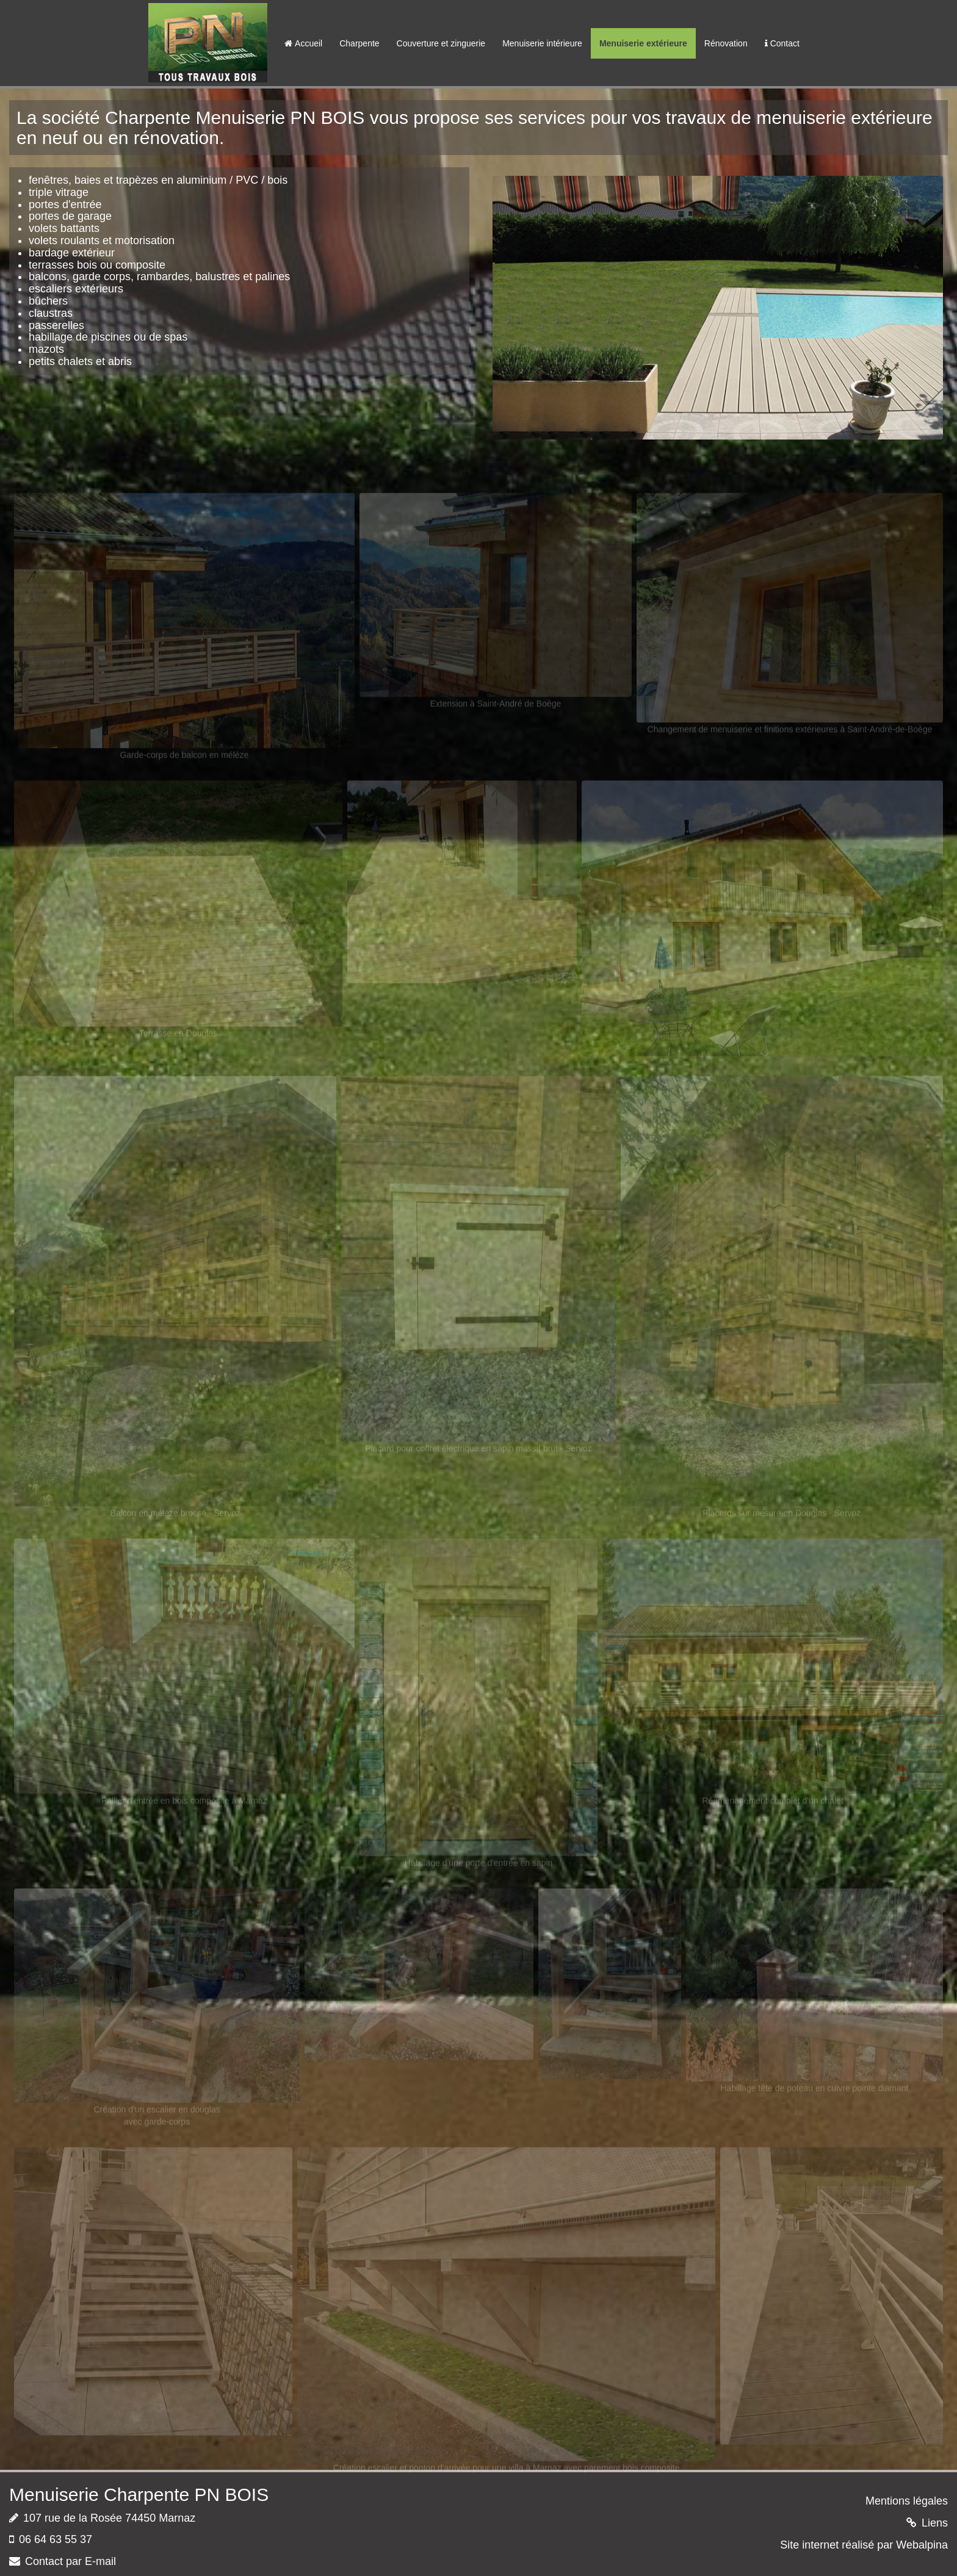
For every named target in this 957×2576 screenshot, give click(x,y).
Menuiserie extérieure (643, 43)
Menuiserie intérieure (542, 43)
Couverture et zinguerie (441, 43)
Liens (935, 2523)
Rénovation (726, 43)
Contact (782, 43)
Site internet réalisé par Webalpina (864, 2545)
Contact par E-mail (70, 2561)
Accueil (303, 43)
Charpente (359, 43)
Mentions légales (906, 2501)
